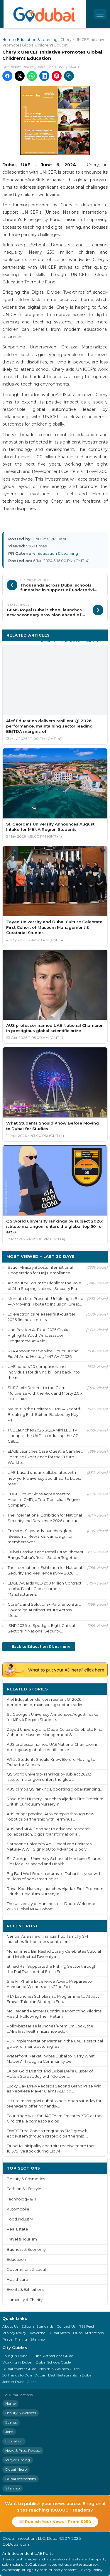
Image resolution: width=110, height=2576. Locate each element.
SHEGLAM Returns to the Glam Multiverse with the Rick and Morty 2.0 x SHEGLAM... (45, 1393)
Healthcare (17, 2279)
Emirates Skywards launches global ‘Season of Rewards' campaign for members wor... (41, 1536)
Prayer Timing (14, 2339)
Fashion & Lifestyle (24, 2189)
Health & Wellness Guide (59, 2368)
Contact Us (66, 2326)
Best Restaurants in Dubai (70, 2375)
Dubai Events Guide (19, 2368)
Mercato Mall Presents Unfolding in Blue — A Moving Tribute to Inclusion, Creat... (45, 1301)
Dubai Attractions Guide (52, 2356)
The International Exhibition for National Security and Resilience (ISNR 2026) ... (45, 1570)
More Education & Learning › (72, 641)
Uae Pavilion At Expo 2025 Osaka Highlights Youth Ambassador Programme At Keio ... (39, 1335)
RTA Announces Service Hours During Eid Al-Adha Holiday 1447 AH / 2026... (43, 1353)
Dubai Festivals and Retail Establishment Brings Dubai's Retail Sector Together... (46, 1554)
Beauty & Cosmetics (26, 2179)
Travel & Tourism (22, 2239)
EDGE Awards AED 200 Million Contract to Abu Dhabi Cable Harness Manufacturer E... (45, 1589)
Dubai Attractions (88, 2333)
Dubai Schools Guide (53, 2362)
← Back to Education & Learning (38, 1646)
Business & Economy (26, 2249)
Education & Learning (37, 39)
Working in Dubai (17, 2362)
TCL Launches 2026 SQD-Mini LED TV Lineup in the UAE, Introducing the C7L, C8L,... (44, 1436)
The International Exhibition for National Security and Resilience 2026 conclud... (45, 1518)
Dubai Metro (59, 2333)
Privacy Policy (14, 2333)
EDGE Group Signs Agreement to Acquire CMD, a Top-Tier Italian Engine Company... (44, 1499)
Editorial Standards (37, 2326)
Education (16, 2259)
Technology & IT (21, 2199)
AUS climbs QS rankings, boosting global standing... (55, 1789)
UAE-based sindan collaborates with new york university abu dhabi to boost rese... (44, 1478)
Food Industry (20, 2219)
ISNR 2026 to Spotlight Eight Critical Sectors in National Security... (41, 1628)
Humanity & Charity (25, 2300)
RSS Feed (86, 2326)
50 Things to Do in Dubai (23, 2375)
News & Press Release (22, 2450)
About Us (10, 2326)
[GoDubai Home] (45, 14)
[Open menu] (100, 14)
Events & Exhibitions (25, 2289)
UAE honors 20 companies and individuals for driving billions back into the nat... (44, 1372)
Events (11, 2422)
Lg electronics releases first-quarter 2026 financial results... (41, 1317)
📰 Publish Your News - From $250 (55, 2521)
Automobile (18, 2209)
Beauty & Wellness (20, 2413)
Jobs (9, 2431)
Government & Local (26, 2269)
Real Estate (17, 2229)
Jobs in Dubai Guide (19, 2381)
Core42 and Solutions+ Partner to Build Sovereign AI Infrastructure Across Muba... (44, 1610)
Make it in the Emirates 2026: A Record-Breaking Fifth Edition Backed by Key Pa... (45, 1414)
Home (8, 39)
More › (96, 1689)
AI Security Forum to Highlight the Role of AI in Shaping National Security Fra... (44, 1285)
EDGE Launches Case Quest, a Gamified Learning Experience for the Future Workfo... (45, 1457)
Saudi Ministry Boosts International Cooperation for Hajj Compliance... (40, 1270)
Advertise (37, 2333)
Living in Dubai (15, 2356)
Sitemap (37, 2339)
